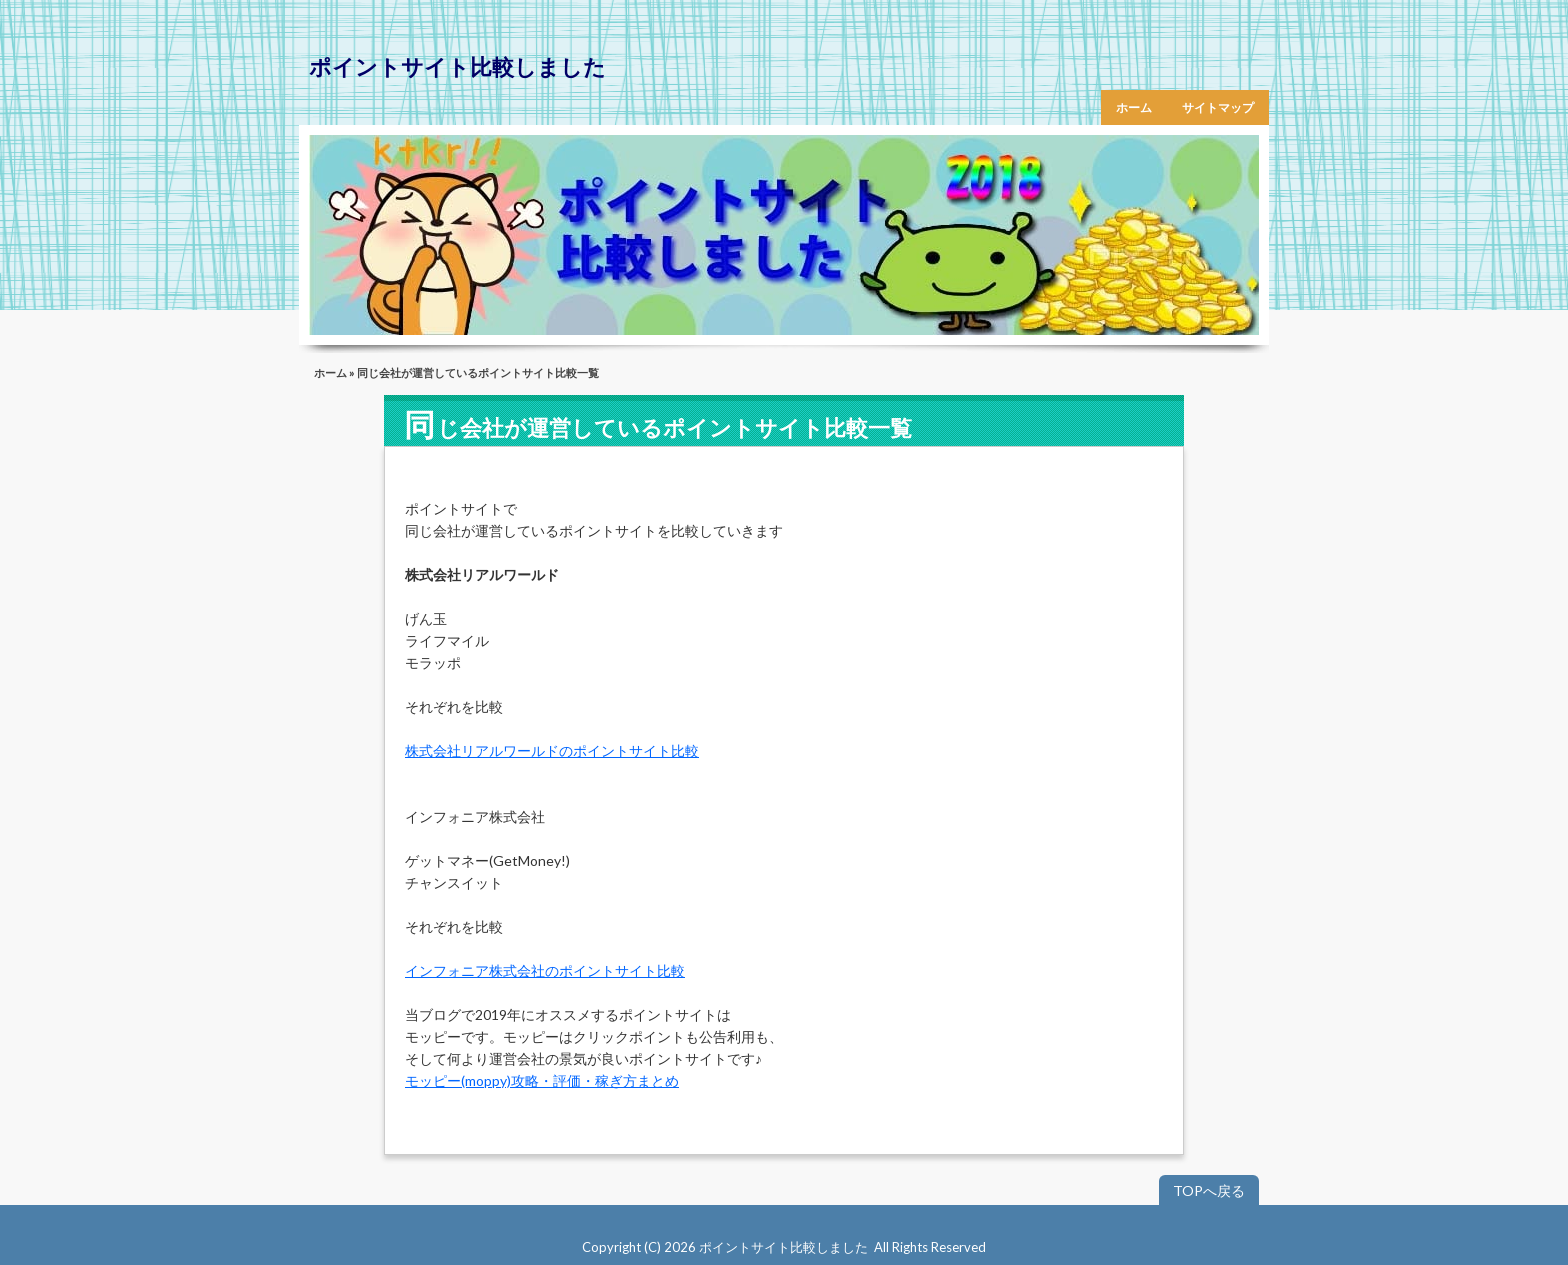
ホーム (1134, 107)
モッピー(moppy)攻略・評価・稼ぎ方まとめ (542, 1080)
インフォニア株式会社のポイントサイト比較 (545, 970)
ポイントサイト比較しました (457, 66)
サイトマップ (1218, 107)
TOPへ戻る (1209, 1190)
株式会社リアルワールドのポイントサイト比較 (552, 750)
